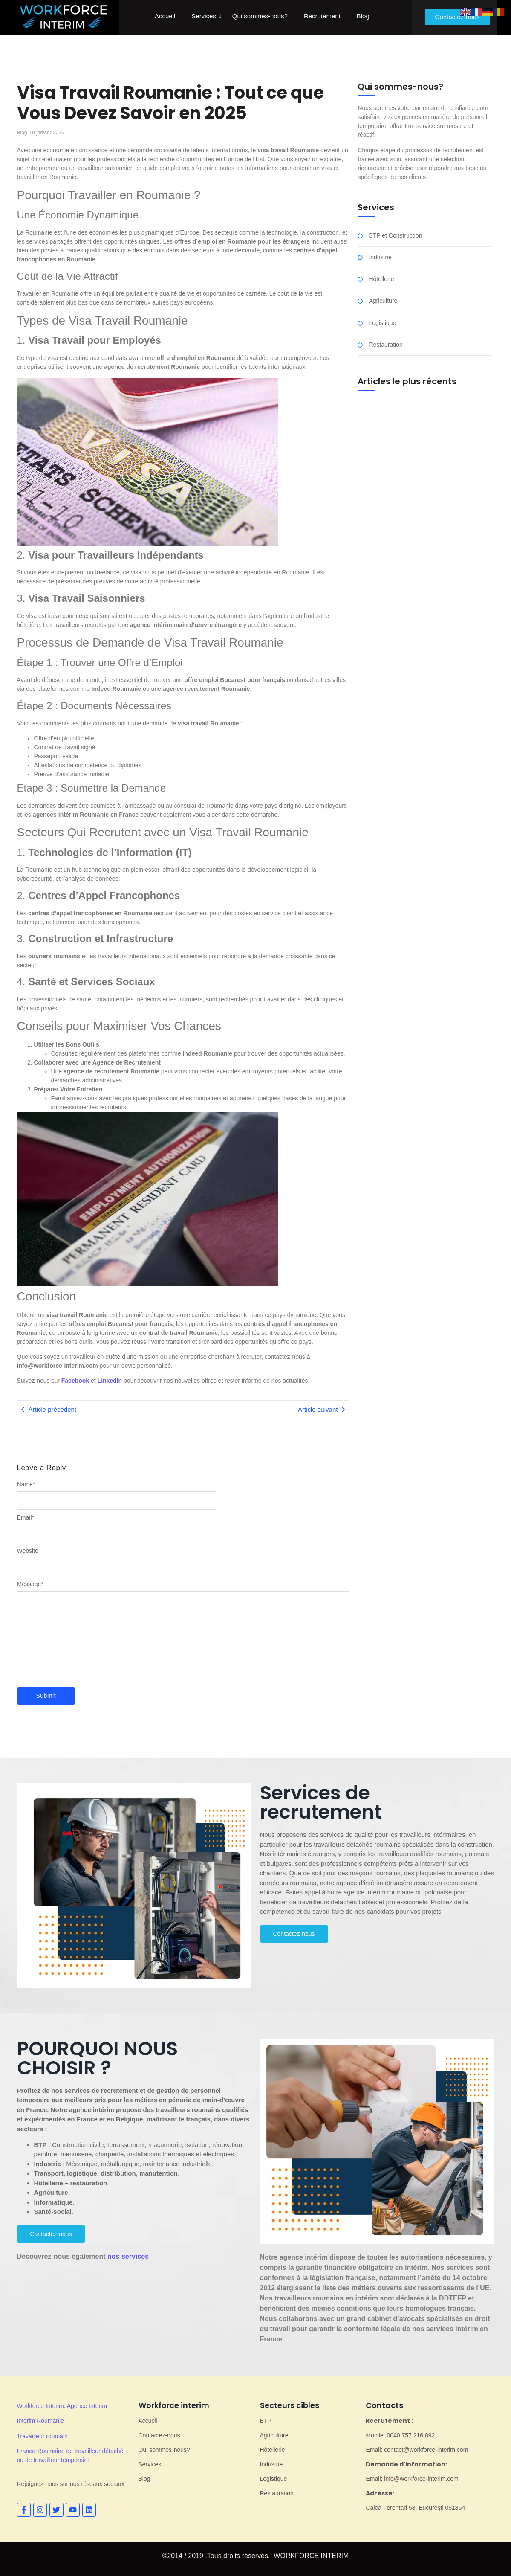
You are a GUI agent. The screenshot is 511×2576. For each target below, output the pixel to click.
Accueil (165, 16)
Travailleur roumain (42, 2436)
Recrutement (322, 16)
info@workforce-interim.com (57, 1365)
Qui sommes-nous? (260, 16)
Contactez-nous (159, 2435)
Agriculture (383, 301)
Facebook (75, 1380)
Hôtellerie (381, 279)
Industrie (380, 257)
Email (25, 1517)
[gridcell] (377, 1873)
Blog (363, 16)
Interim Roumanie (40, 2420)
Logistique (382, 323)
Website (27, 1551)
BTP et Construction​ (395, 235)
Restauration (385, 344)
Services (203, 16)
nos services (128, 2256)
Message (30, 1584)
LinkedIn (110, 1380)
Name (26, 1484)
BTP (265, 2420)
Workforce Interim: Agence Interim (62, 2405)
